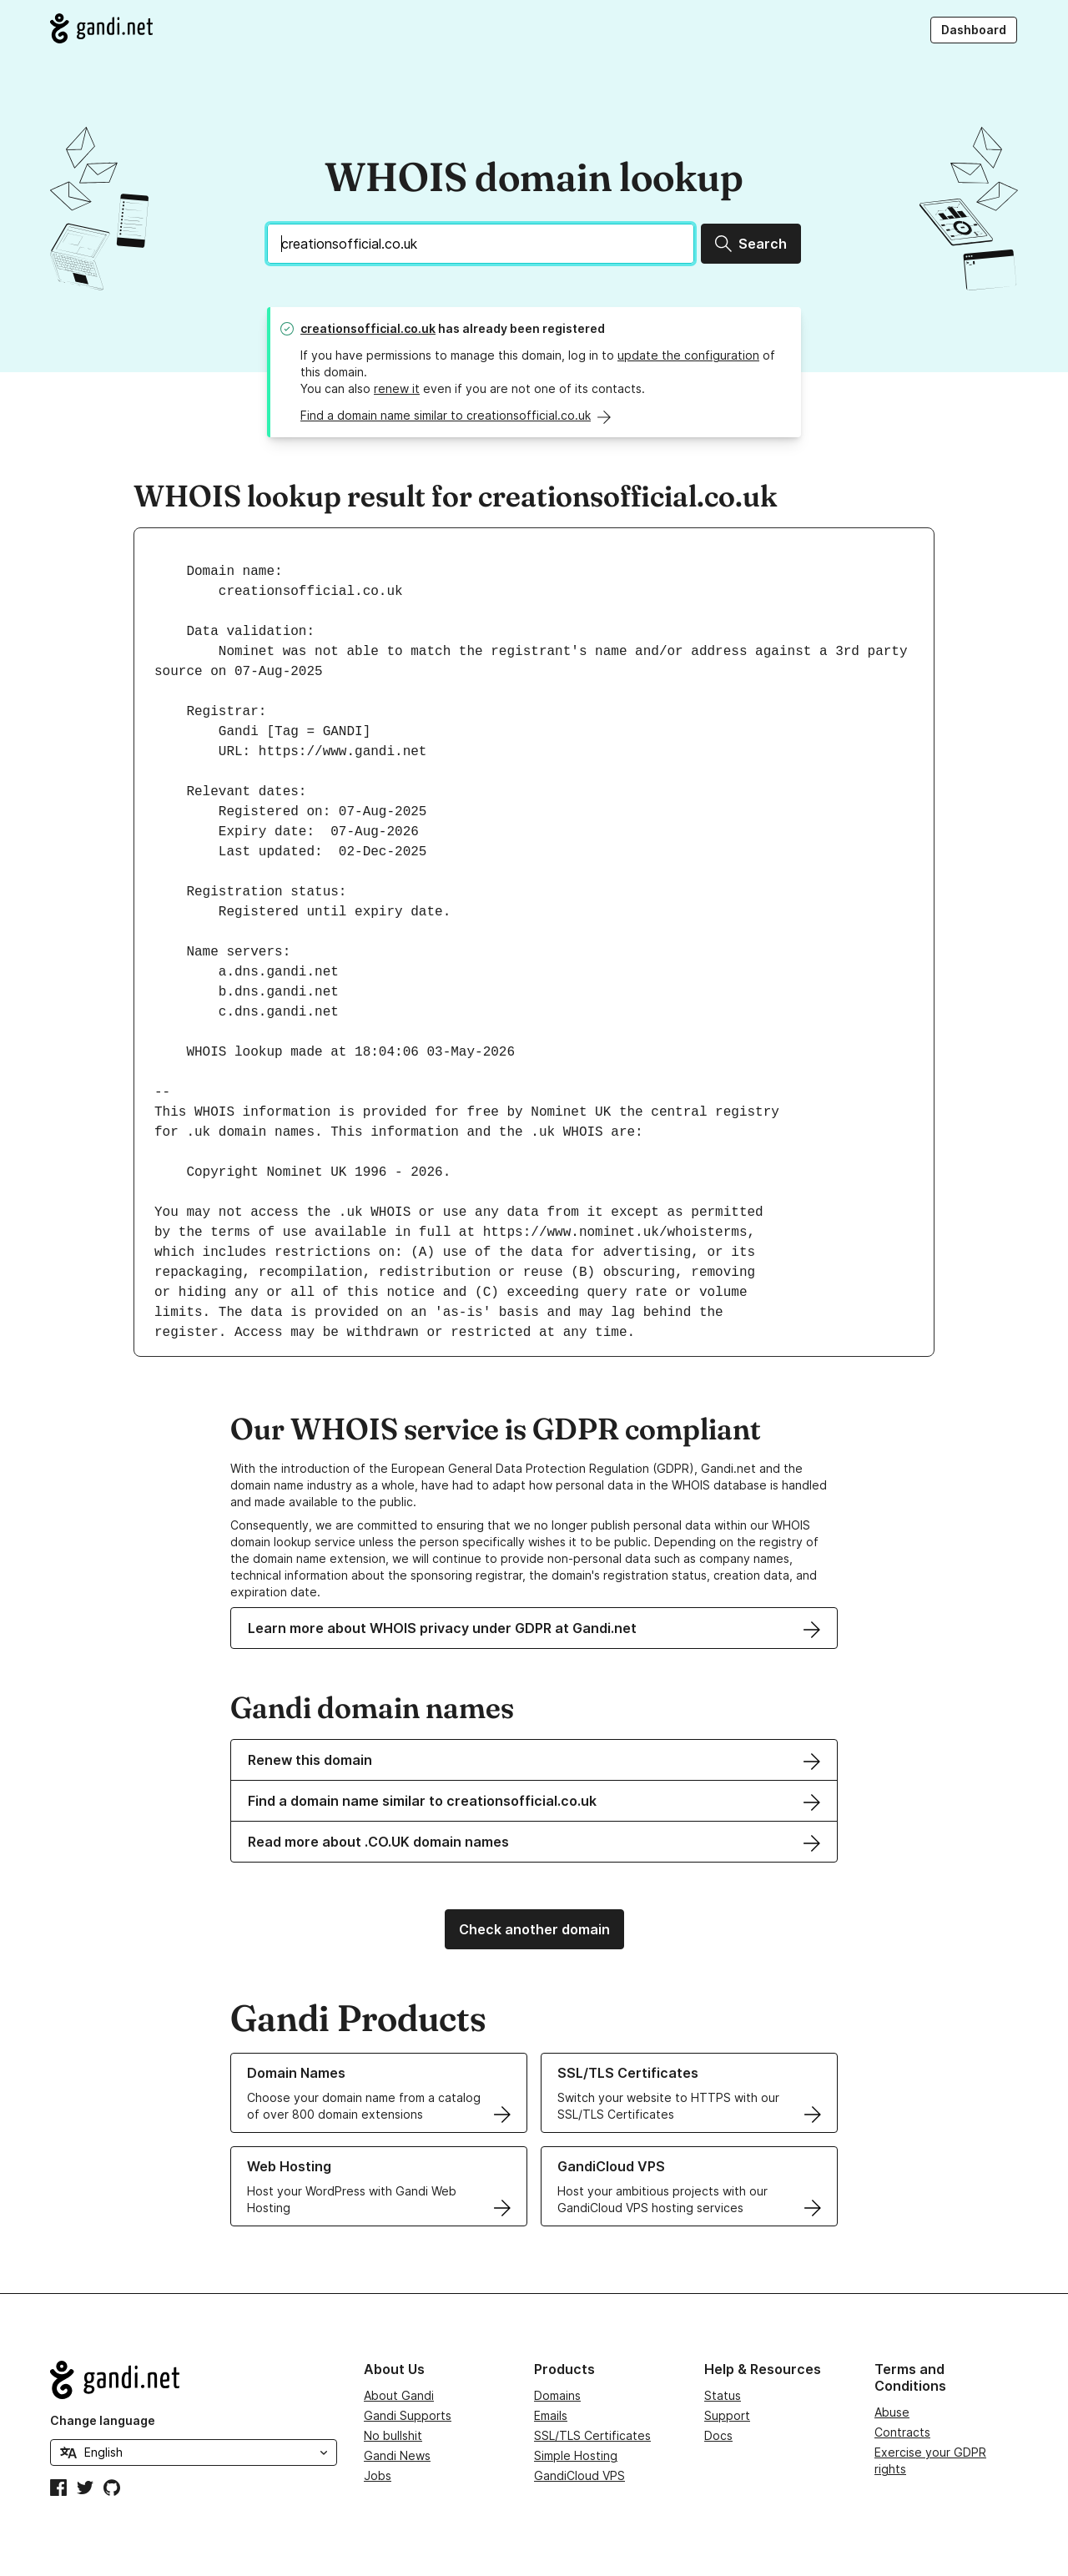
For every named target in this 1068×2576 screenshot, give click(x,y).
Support (727, 2415)
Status (722, 2395)
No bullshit (393, 2435)
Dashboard (973, 30)
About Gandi (399, 2395)
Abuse (891, 2412)
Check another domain (534, 1929)
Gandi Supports (407, 2415)
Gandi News (397, 2455)
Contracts (902, 2432)
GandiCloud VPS (579, 2475)
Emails (550, 2415)
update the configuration (688, 355)
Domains (557, 2395)
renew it (397, 388)
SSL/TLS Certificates (592, 2435)
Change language (102, 2420)
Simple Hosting (575, 2455)
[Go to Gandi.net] (101, 28)
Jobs (377, 2475)
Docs (718, 2435)
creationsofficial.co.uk (368, 328)
